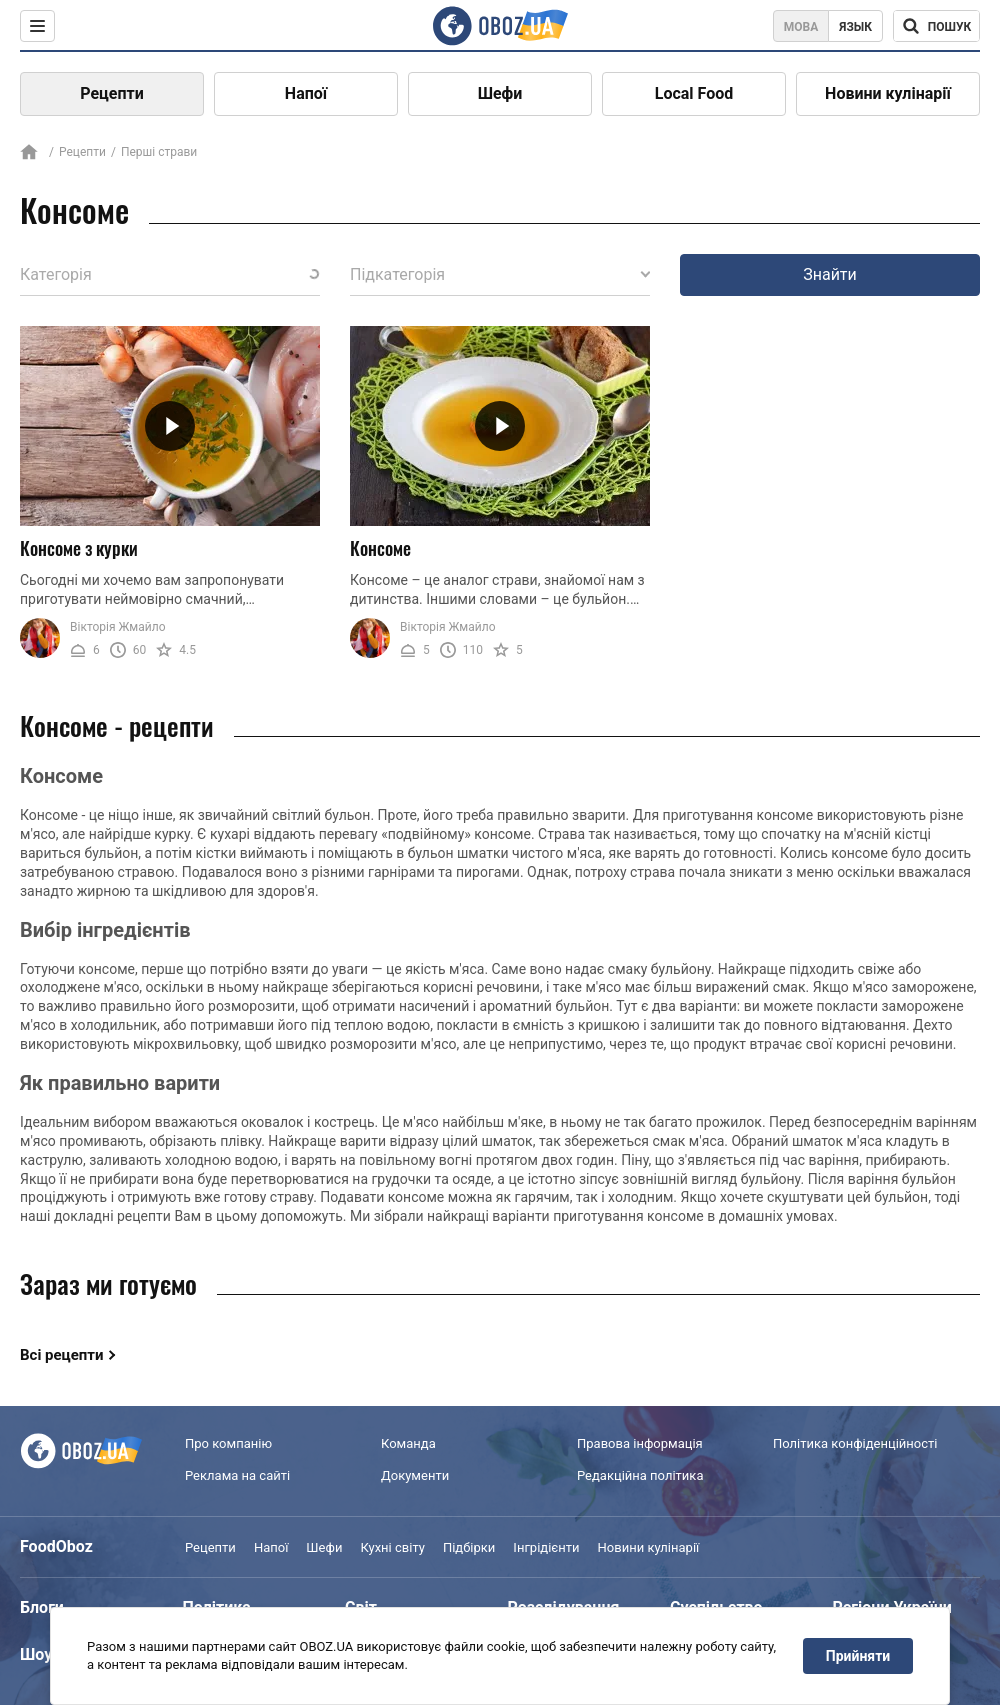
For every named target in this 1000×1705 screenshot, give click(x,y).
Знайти (830, 274)
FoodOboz (56, 1546)
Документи (415, 1475)
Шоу (36, 1654)
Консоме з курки (79, 548)
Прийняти (858, 1656)
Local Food (694, 93)
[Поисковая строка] (936, 26)
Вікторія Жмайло (118, 627)
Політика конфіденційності (855, 1443)
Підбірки (469, 1547)
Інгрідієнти (546, 1547)
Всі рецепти (62, 1355)
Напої (306, 93)
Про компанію (228, 1443)
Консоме (380, 548)
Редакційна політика (640, 1475)
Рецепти (112, 93)
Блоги (42, 1607)
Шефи (500, 93)
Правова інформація (640, 1443)
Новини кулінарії (888, 93)
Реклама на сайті (237, 1475)
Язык (855, 27)
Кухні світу (392, 1547)
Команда (408, 1443)
